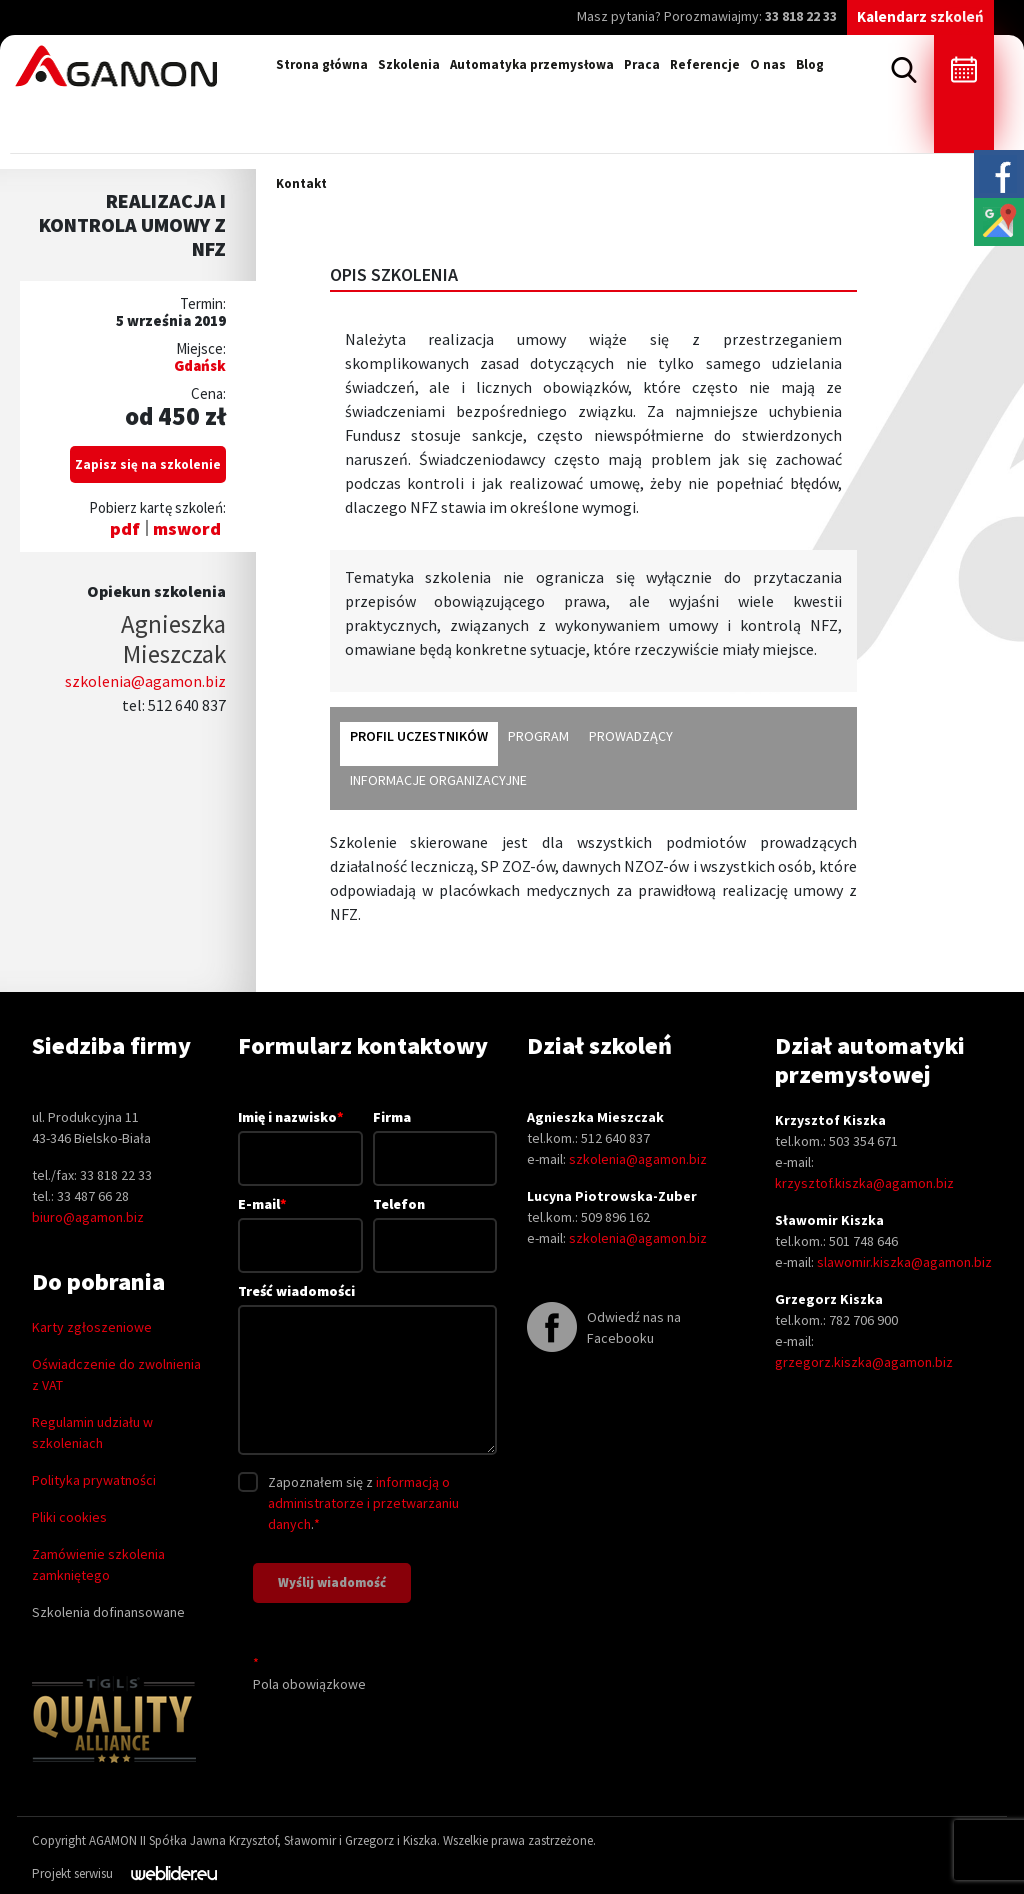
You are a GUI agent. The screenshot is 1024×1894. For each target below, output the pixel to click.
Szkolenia (409, 64)
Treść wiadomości (367, 1370)
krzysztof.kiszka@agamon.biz (864, 1183)
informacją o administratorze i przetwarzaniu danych (363, 1503)
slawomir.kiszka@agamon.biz (904, 1262)
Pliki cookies (69, 1517)
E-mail (300, 1224)
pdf (125, 528)
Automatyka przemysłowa (532, 64)
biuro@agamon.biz (88, 1217)
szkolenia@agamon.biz (145, 681)
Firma (435, 1137)
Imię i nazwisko (300, 1137)
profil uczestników (419, 736)
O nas (768, 64)
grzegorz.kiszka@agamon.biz (864, 1362)
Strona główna (322, 64)
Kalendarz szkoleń (920, 16)
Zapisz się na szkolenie (148, 464)
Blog (810, 64)
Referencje (705, 64)
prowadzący (631, 736)
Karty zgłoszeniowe (92, 1327)
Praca (642, 64)
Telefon (435, 1224)
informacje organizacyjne (438, 780)
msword (187, 528)
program (538, 736)
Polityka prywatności (94, 1480)
